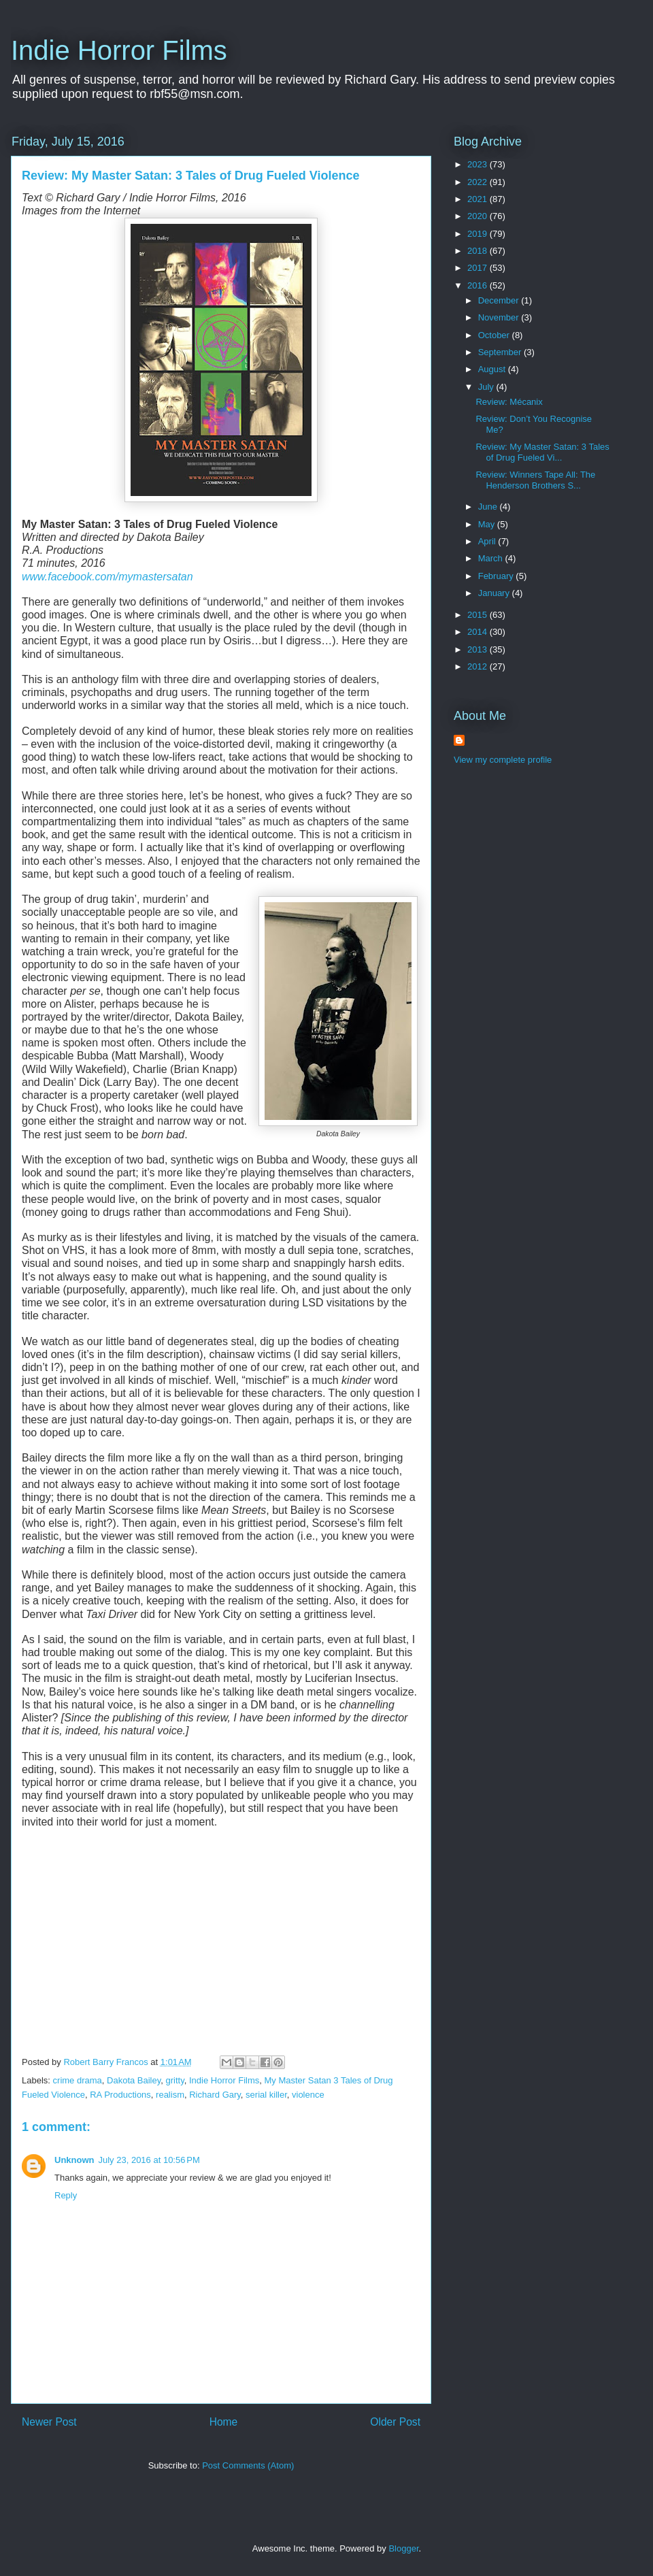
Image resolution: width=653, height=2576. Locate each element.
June (489, 506)
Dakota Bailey (134, 2080)
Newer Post (49, 2422)
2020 (478, 216)
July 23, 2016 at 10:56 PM (149, 2160)
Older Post (395, 2422)
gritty (175, 2080)
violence (308, 2095)
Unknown (74, 2160)
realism (170, 2095)
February (497, 576)
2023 (478, 164)
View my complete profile (503, 760)
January (495, 593)
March (491, 558)
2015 (478, 615)
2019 (478, 234)
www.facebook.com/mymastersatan (107, 576)
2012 (478, 666)
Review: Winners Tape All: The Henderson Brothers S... (535, 480)
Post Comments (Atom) (248, 2465)
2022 (478, 182)
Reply (65, 2195)
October (495, 335)
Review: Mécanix (508, 402)
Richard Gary (215, 2095)
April (488, 541)
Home (224, 2422)
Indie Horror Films (119, 50)
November (500, 317)
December (500, 300)
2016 (478, 285)
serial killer (266, 2095)
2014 (478, 632)
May (487, 524)
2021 (478, 199)
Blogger (403, 2548)
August (493, 369)
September (501, 352)
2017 (478, 268)
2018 (478, 251)
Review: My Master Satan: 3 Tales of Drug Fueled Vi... (542, 452)
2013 (478, 649)
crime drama (77, 2080)
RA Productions (120, 2095)
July (487, 387)
